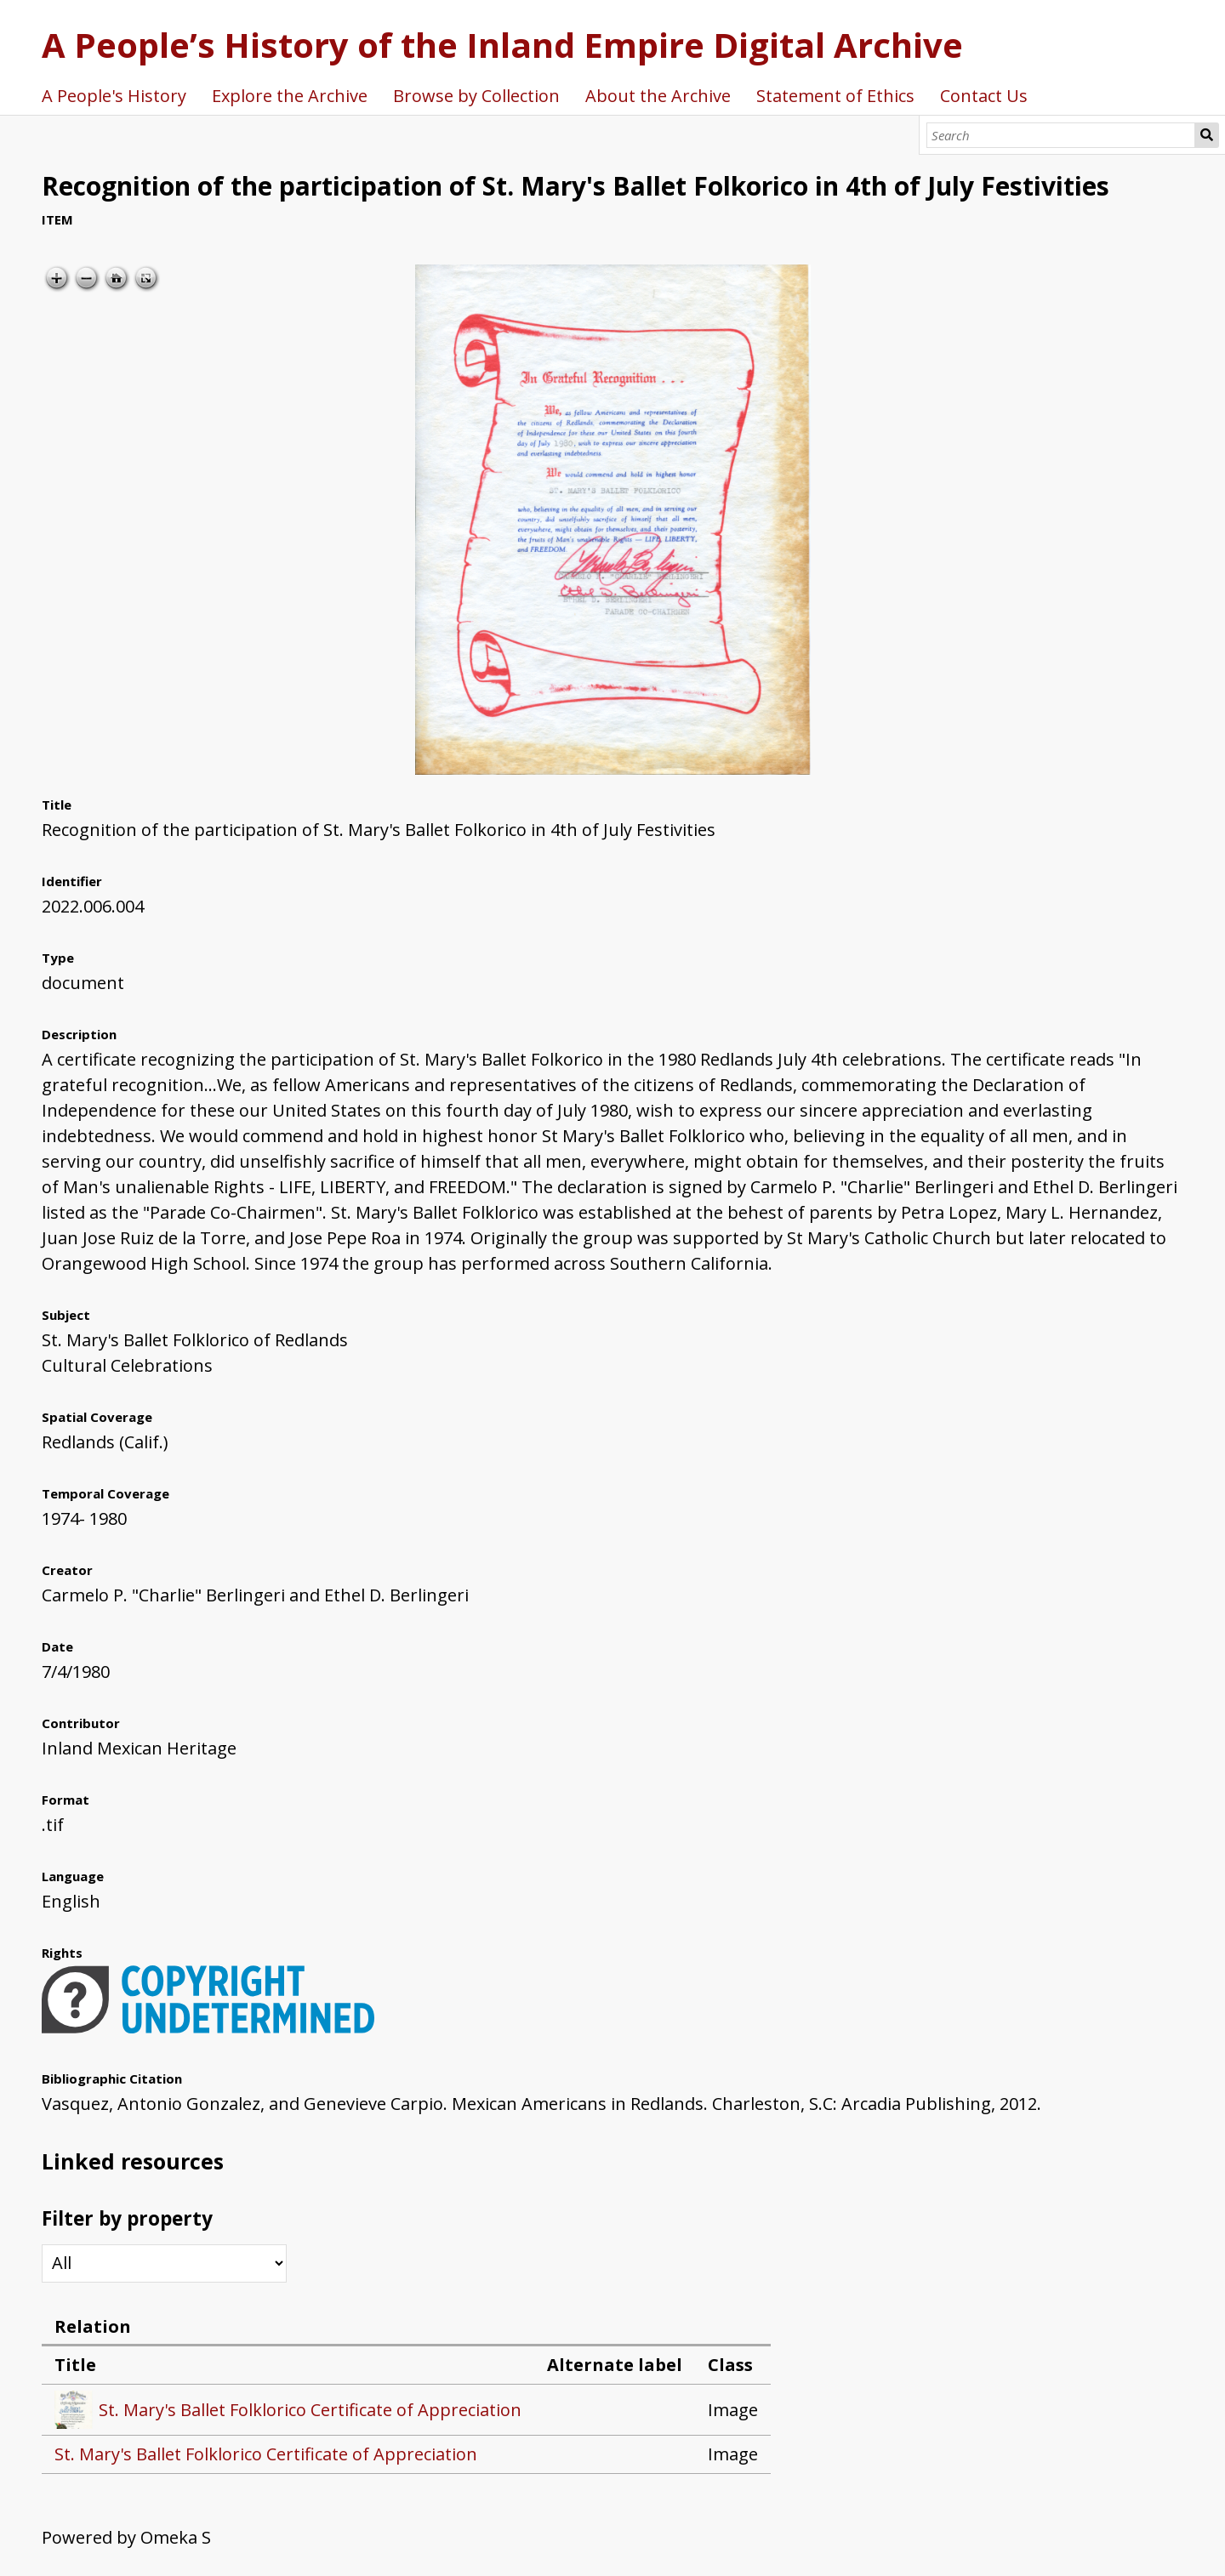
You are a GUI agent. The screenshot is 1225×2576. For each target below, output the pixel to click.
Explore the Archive (290, 95)
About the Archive (658, 95)
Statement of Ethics (835, 95)
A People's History (114, 95)
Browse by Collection (476, 95)
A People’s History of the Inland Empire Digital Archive (502, 44)
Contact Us (984, 95)
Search (1207, 135)
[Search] (1061, 135)
